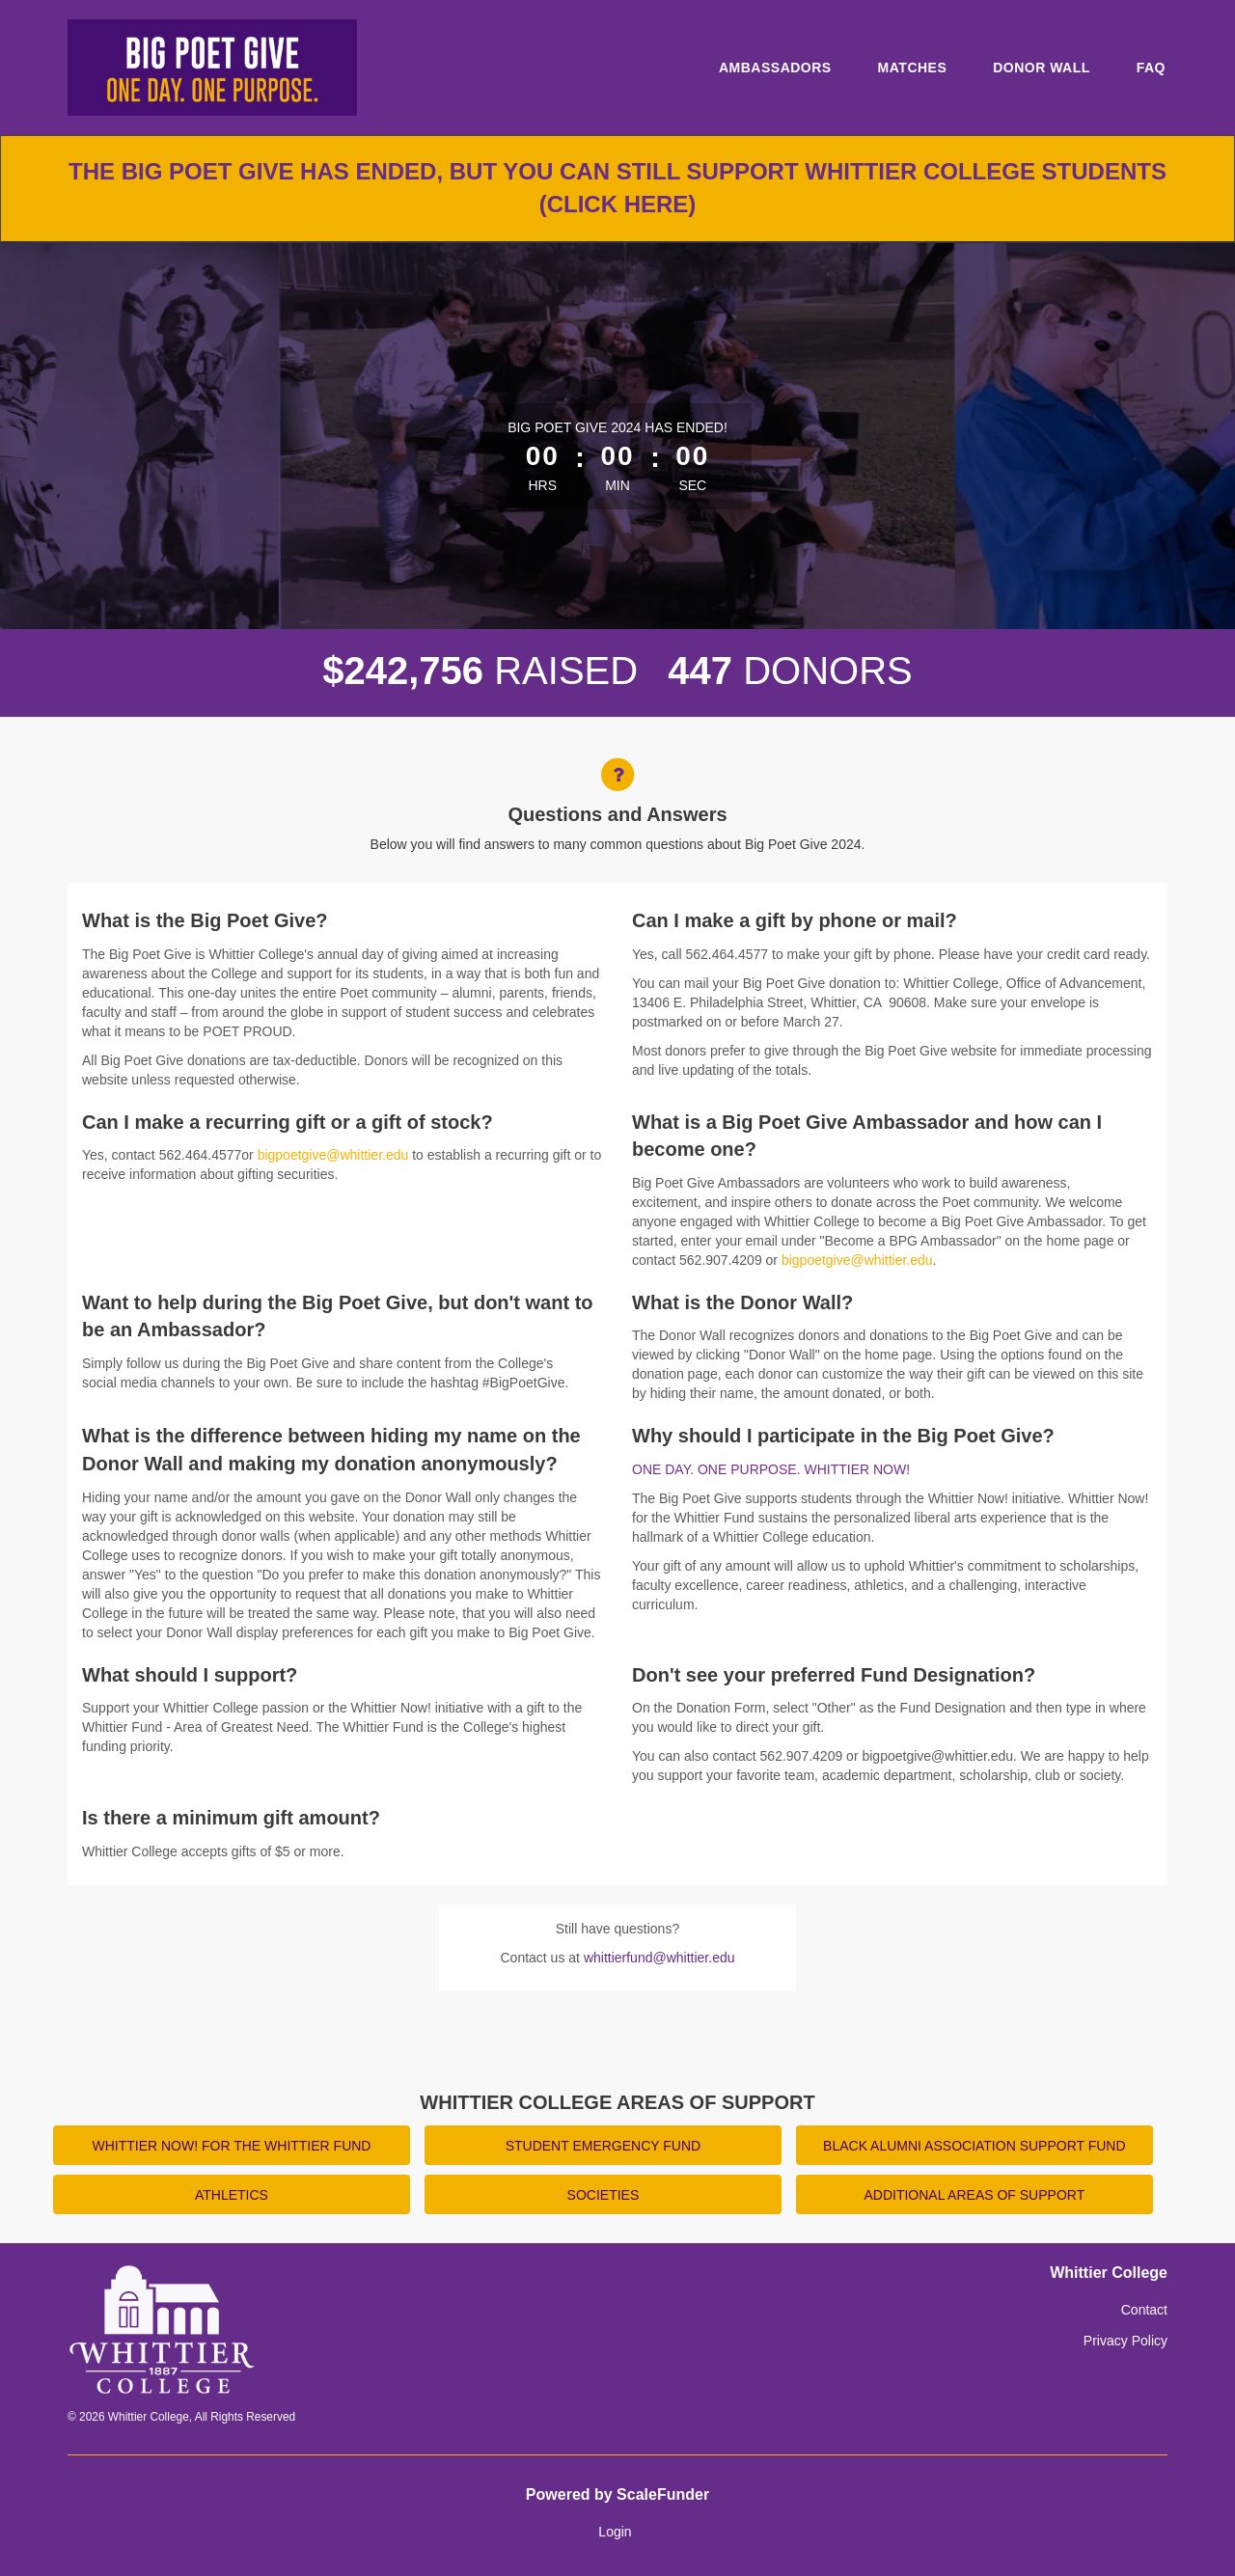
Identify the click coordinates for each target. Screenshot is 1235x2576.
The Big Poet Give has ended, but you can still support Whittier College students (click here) (617, 187)
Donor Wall (1041, 67)
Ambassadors (775, 67)
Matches (912, 67)
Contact (1144, 2309)
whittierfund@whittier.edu (659, 1957)
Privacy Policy (1125, 2340)
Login (614, 2531)
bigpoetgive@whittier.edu (333, 1155)
